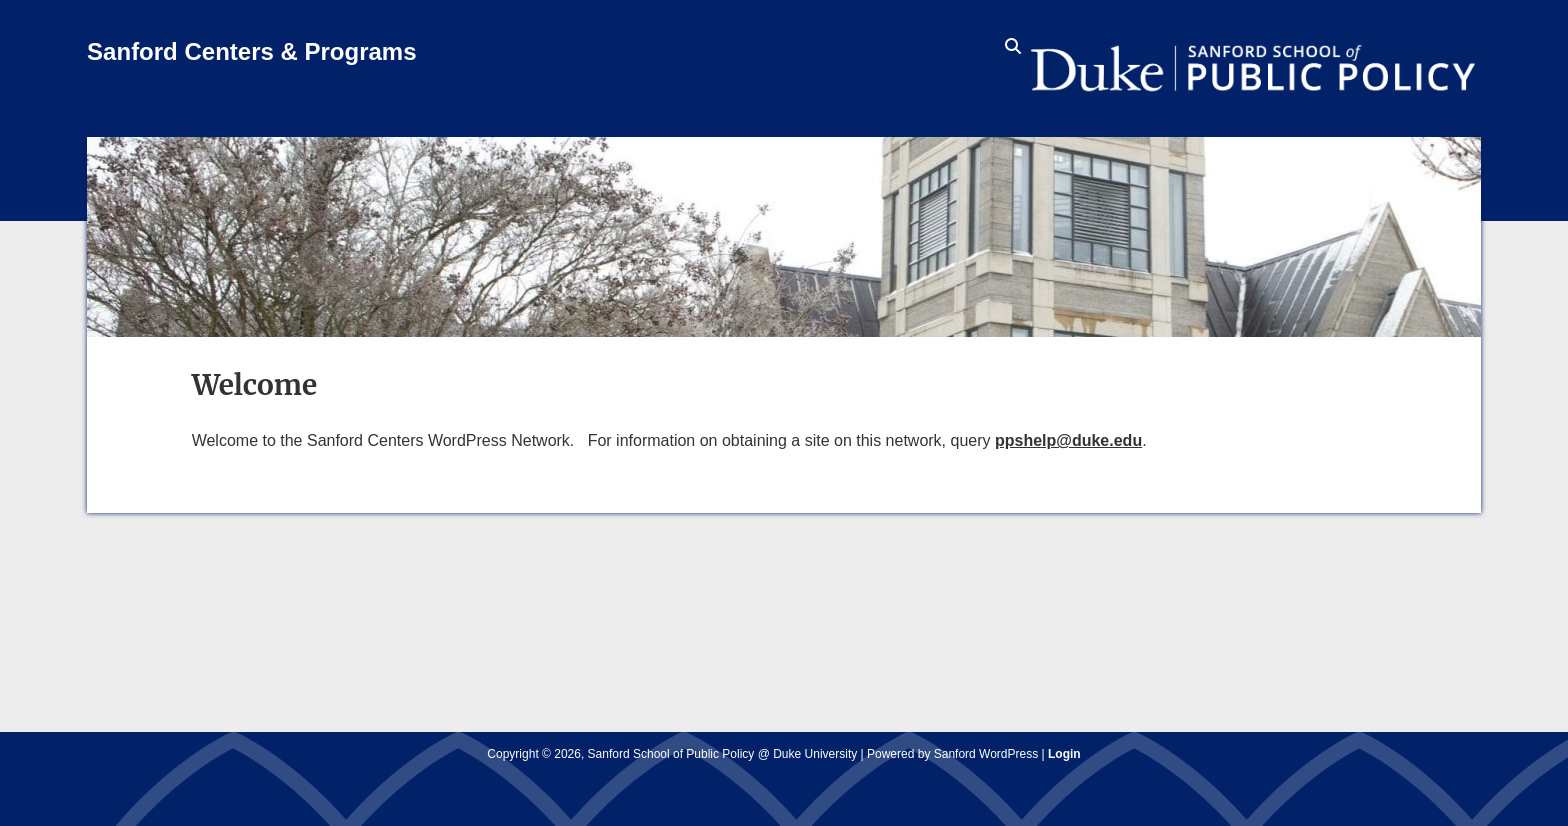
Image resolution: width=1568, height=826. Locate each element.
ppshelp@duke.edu (1068, 440)
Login (1064, 754)
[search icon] (1013, 47)
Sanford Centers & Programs (251, 51)
